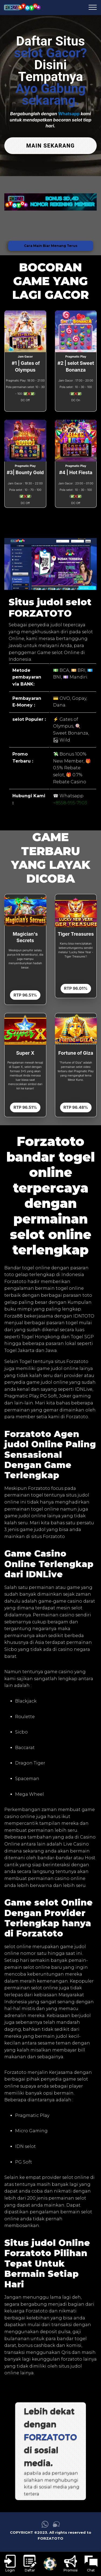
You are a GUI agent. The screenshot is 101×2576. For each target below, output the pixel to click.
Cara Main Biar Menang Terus (50, 246)
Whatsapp (69, 113)
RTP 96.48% (75, 1107)
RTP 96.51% (25, 995)
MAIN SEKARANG (50, 145)
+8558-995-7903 (70, 802)
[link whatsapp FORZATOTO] (44, 2526)
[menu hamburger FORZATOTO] (93, 7)
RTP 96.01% (75, 988)
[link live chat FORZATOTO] (56, 2526)
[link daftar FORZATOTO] (30, 2564)
